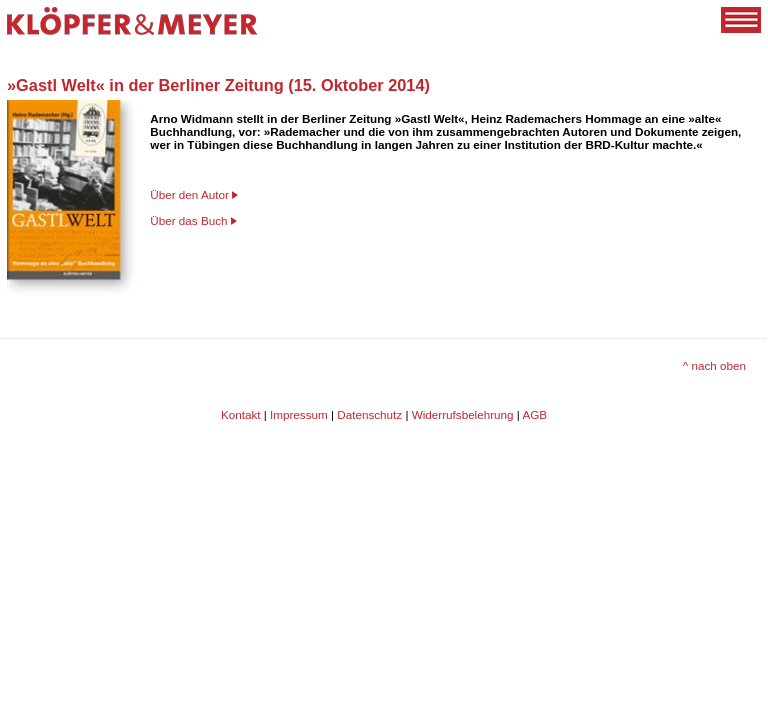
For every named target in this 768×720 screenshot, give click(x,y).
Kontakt (241, 414)
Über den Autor (189, 194)
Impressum (299, 414)
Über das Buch (188, 220)
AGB (534, 414)
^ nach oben (714, 365)
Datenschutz (369, 414)
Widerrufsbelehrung (463, 414)
